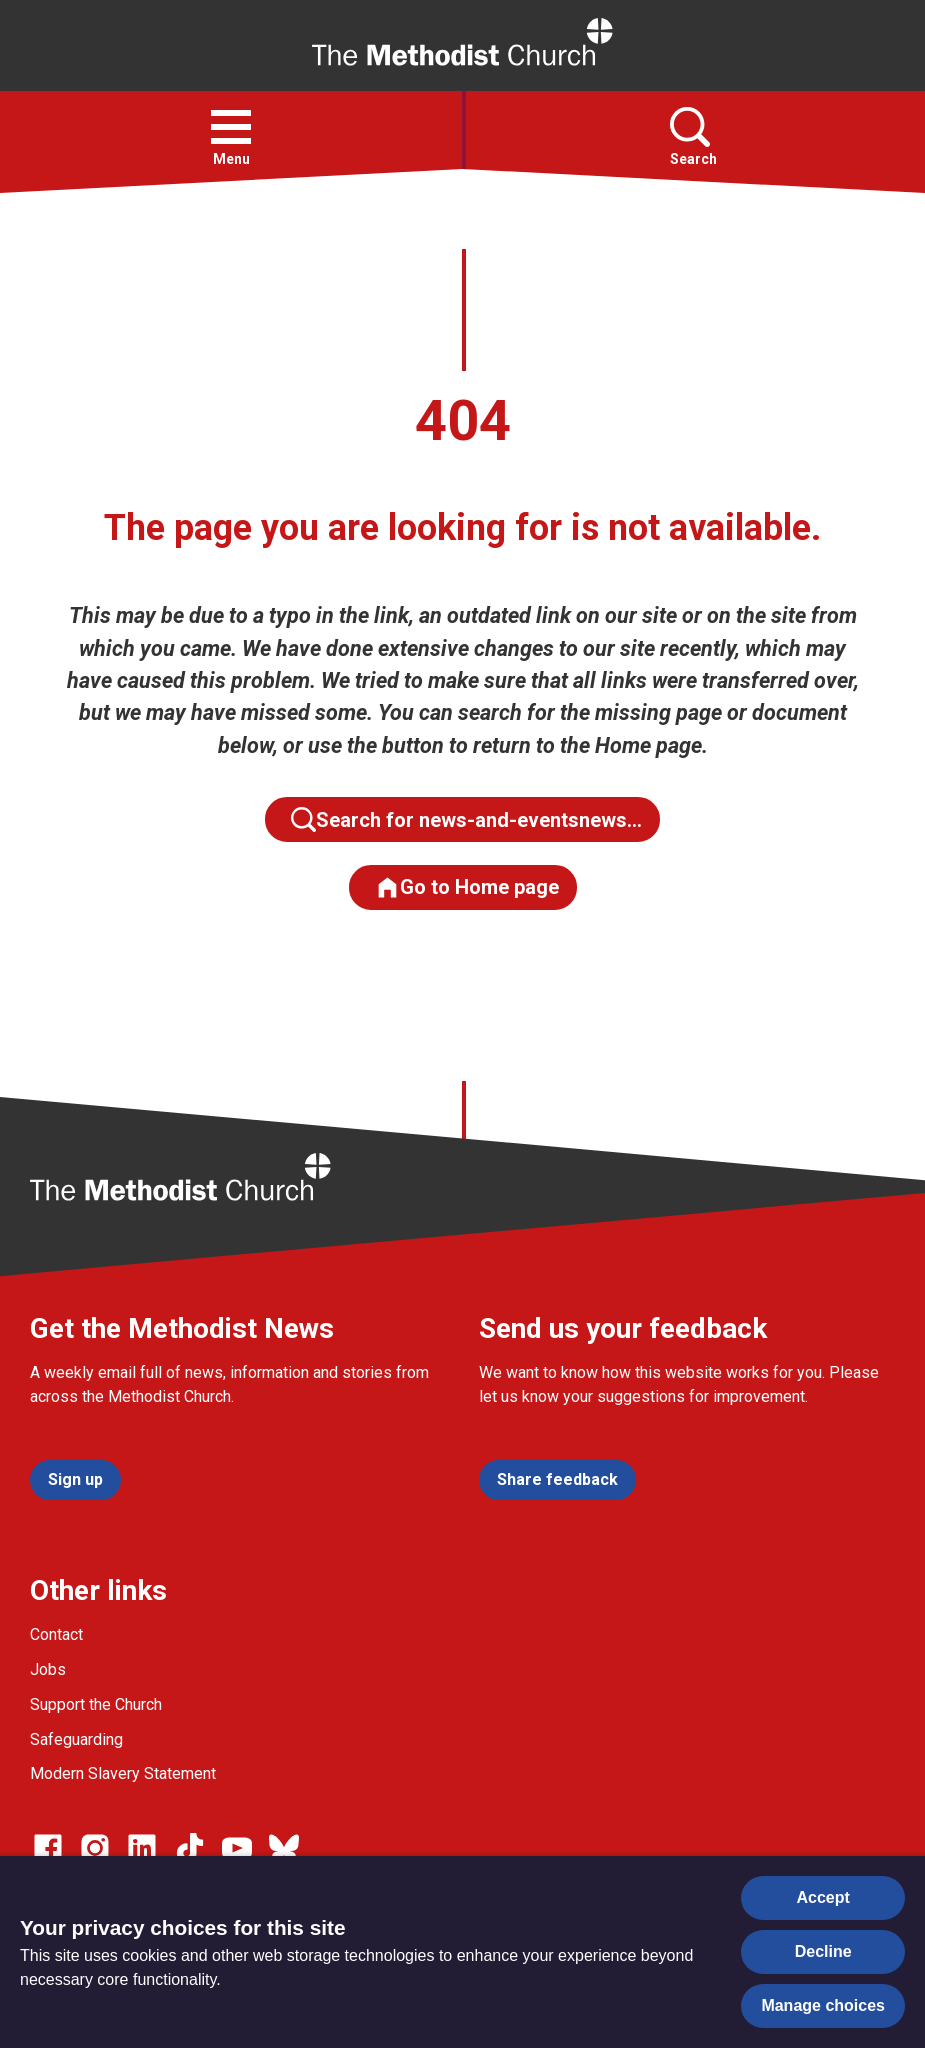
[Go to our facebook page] (48, 1848)
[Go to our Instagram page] (95, 1848)
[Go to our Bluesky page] (284, 1848)
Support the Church (96, 1704)
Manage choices (823, 2005)
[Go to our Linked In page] (142, 1848)
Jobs (48, 1669)
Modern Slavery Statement (123, 1773)
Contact (56, 1634)
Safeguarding (76, 1739)
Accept (823, 1897)
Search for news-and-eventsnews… (466, 819)
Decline (823, 1951)
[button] (231, 127)
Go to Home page (467, 887)
